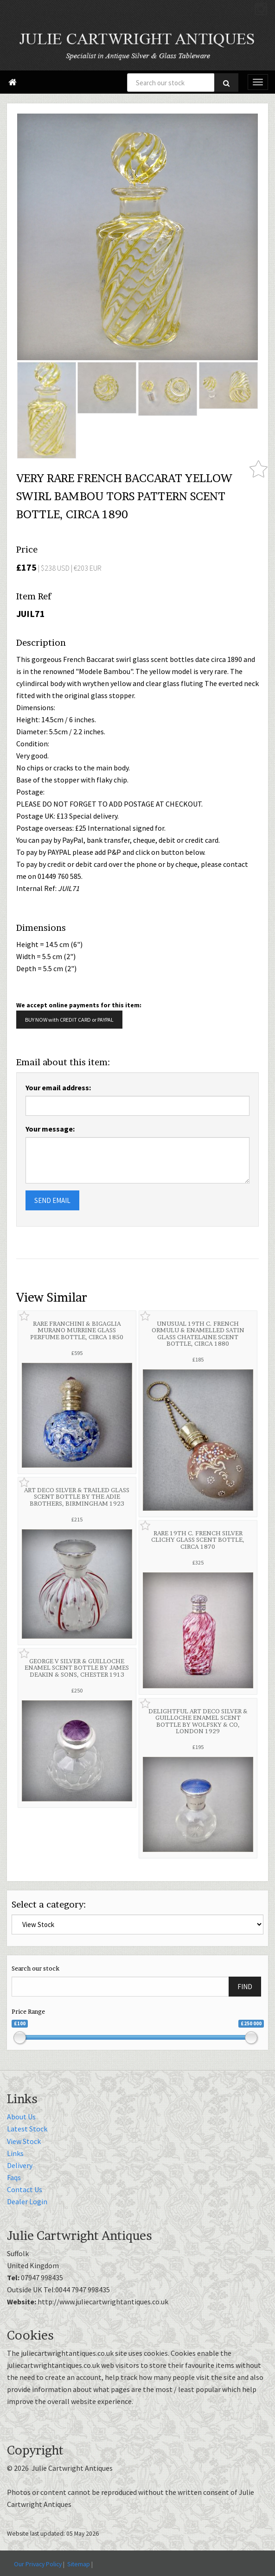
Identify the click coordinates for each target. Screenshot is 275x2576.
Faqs (14, 2177)
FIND (244, 1986)
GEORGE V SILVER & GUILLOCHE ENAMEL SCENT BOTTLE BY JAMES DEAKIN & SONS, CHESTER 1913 (77, 1667)
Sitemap (78, 2564)
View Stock (24, 2141)
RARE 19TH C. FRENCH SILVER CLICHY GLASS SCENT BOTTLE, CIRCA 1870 (197, 1539)
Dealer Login (27, 2201)
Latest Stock (27, 2128)
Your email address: (58, 1087)
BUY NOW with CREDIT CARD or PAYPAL (69, 1019)
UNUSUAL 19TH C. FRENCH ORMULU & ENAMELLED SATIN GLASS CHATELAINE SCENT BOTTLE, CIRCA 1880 (198, 1333)
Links (15, 2153)
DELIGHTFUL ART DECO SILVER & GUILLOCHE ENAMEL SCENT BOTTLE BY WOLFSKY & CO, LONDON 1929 (198, 1721)
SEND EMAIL (52, 1200)
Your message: (50, 1128)
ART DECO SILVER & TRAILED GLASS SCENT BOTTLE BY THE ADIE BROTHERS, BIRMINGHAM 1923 (76, 1496)
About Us (21, 2116)
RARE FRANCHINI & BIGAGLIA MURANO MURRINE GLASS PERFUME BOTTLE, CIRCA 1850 (76, 1330)
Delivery (19, 2165)
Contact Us (24, 2189)
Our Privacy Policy (38, 2564)
